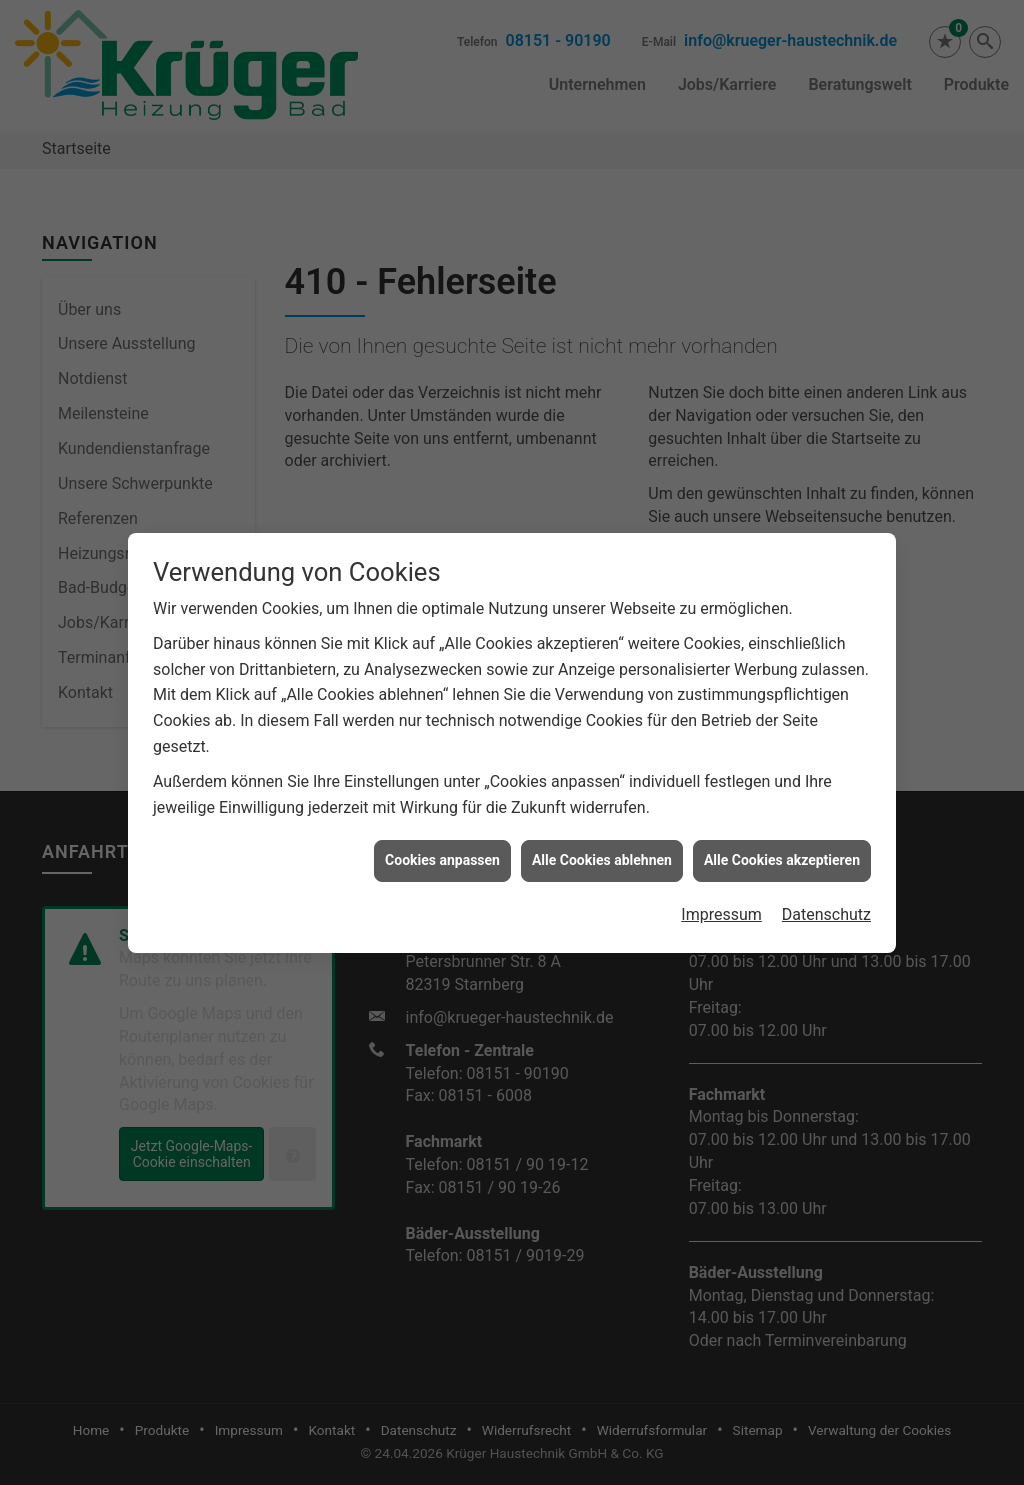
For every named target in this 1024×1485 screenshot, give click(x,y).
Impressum (721, 893)
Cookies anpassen (442, 839)
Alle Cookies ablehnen (602, 839)
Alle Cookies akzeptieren (782, 839)
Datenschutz (826, 893)
